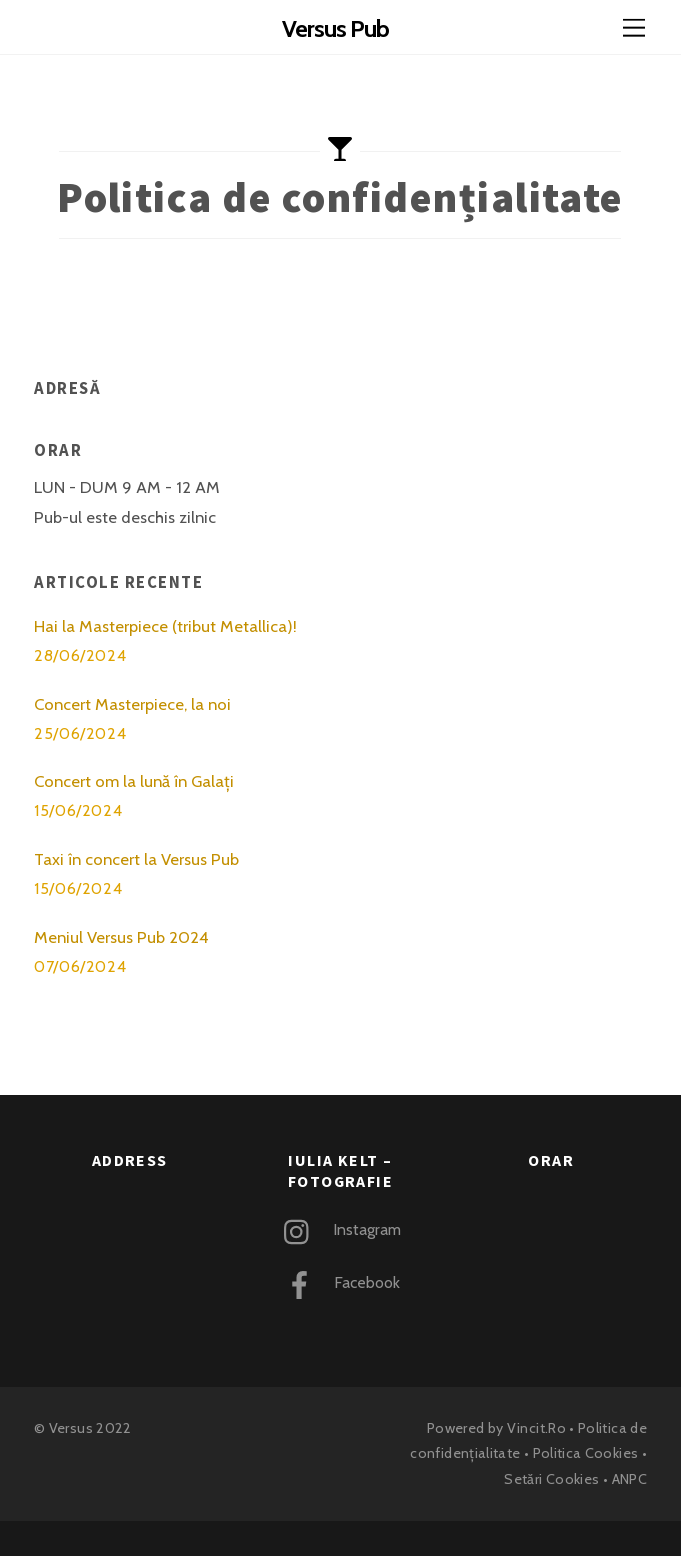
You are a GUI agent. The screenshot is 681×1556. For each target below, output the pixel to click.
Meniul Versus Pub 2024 (121, 937)
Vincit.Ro (536, 1428)
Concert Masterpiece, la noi (132, 704)
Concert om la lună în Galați (134, 781)
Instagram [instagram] (337, 1229)
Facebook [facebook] (337, 1282)
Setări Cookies (551, 1479)
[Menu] (634, 27)
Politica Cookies (586, 1453)
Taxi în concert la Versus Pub (136, 859)
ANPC (629, 1479)
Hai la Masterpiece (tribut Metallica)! (165, 626)
